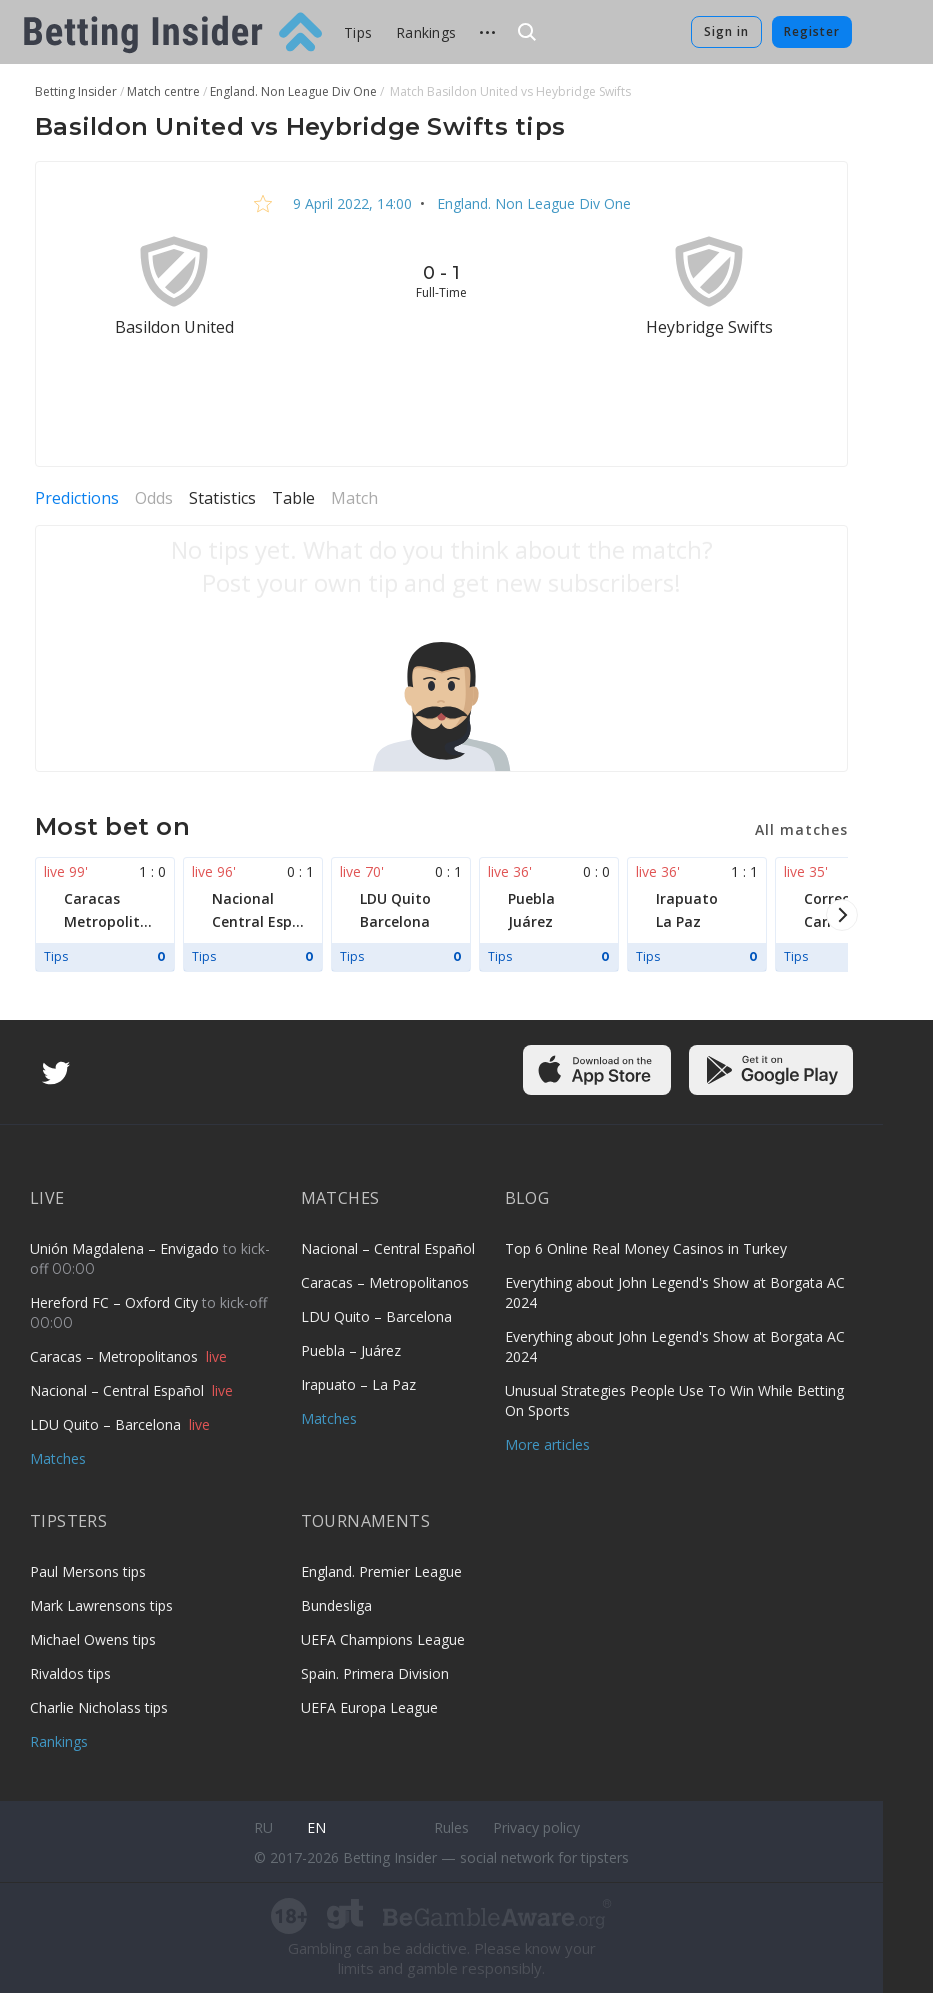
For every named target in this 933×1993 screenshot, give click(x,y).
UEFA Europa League (369, 1707)
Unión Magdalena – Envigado (126, 1248)
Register (812, 31)
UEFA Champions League (383, 1639)
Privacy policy (536, 1827)
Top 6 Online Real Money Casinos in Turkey (646, 1248)
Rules (451, 1827)
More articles (547, 1444)
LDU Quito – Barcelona (107, 1424)
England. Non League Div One (532, 203)
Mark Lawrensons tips (101, 1605)
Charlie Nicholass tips (99, 1707)
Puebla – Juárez (351, 1350)
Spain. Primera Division (375, 1673)
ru (263, 1827)
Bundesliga (336, 1605)
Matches (58, 1458)
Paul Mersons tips (88, 1571)
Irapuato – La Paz (358, 1384)
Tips (358, 32)
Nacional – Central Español (119, 1390)
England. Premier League (381, 1571)
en (316, 1827)
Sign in (726, 31)
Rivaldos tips (70, 1673)
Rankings (426, 32)
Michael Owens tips (93, 1639)
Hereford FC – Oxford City (116, 1302)
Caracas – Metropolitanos (116, 1356)
